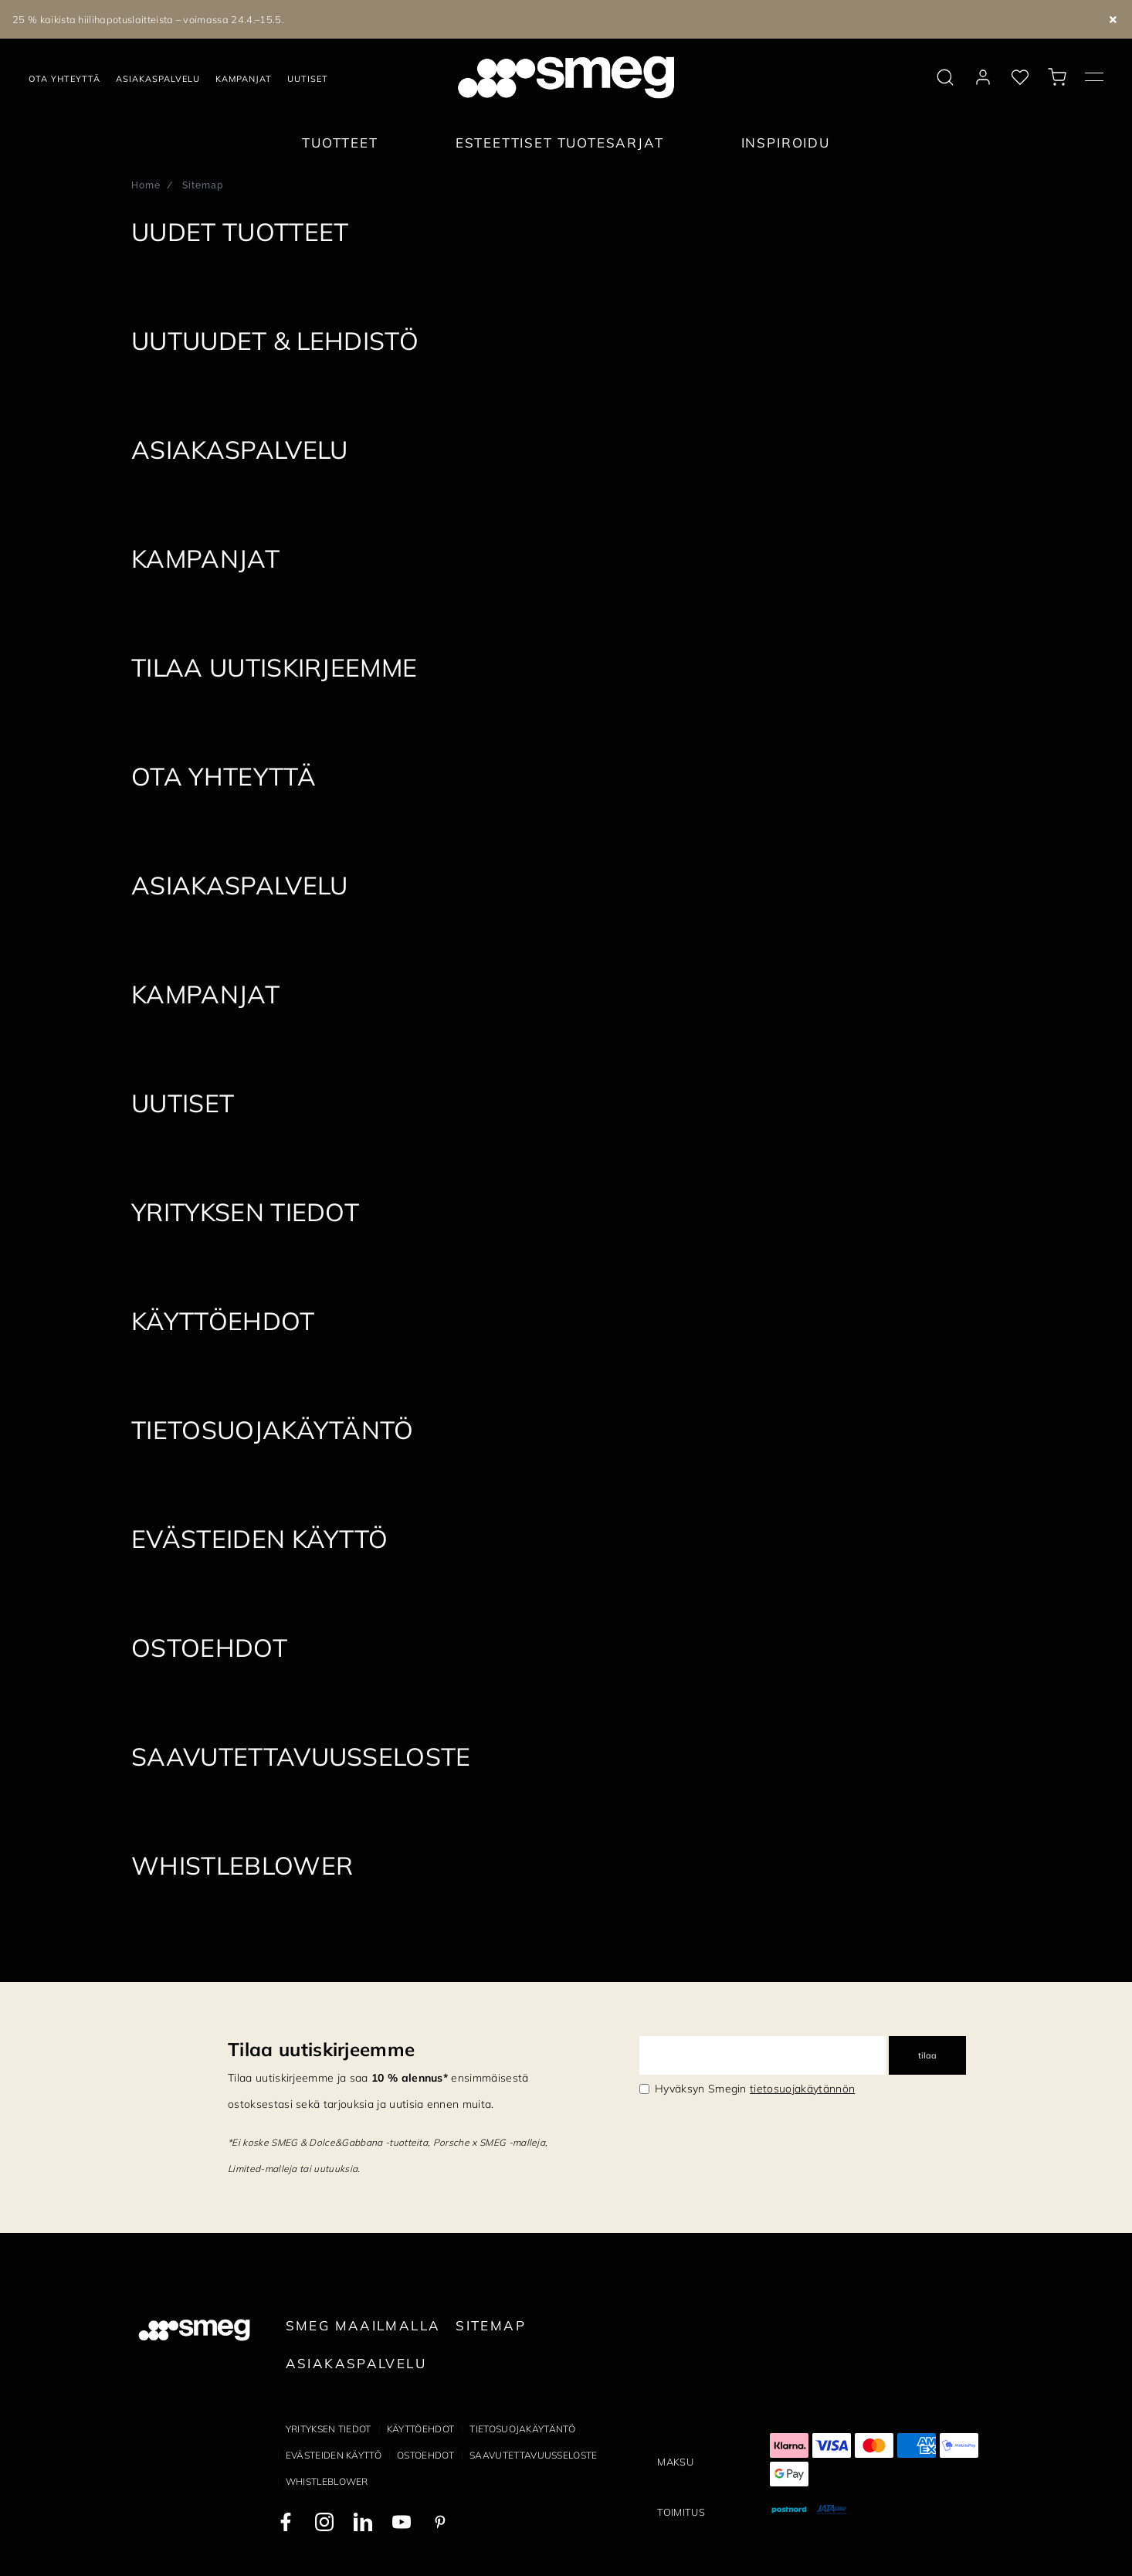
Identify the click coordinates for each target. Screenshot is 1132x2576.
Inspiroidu (785, 142)
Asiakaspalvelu (158, 78)
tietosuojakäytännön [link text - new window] (802, 2089)
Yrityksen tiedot (328, 2429)
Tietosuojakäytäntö (522, 2429)
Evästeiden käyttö (333, 2455)
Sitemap (491, 2325)
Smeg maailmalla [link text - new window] (363, 2325)
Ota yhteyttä (64, 78)
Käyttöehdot (421, 2429)
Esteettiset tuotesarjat (560, 142)
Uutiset (307, 78)
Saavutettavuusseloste (533, 2455)
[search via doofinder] (945, 77)
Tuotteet (340, 142)
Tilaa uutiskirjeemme (321, 2049)
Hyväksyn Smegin (755, 2089)
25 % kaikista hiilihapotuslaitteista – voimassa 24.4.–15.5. (148, 19)
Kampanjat (243, 78)
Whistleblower (327, 2481)
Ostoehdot (425, 2455)
